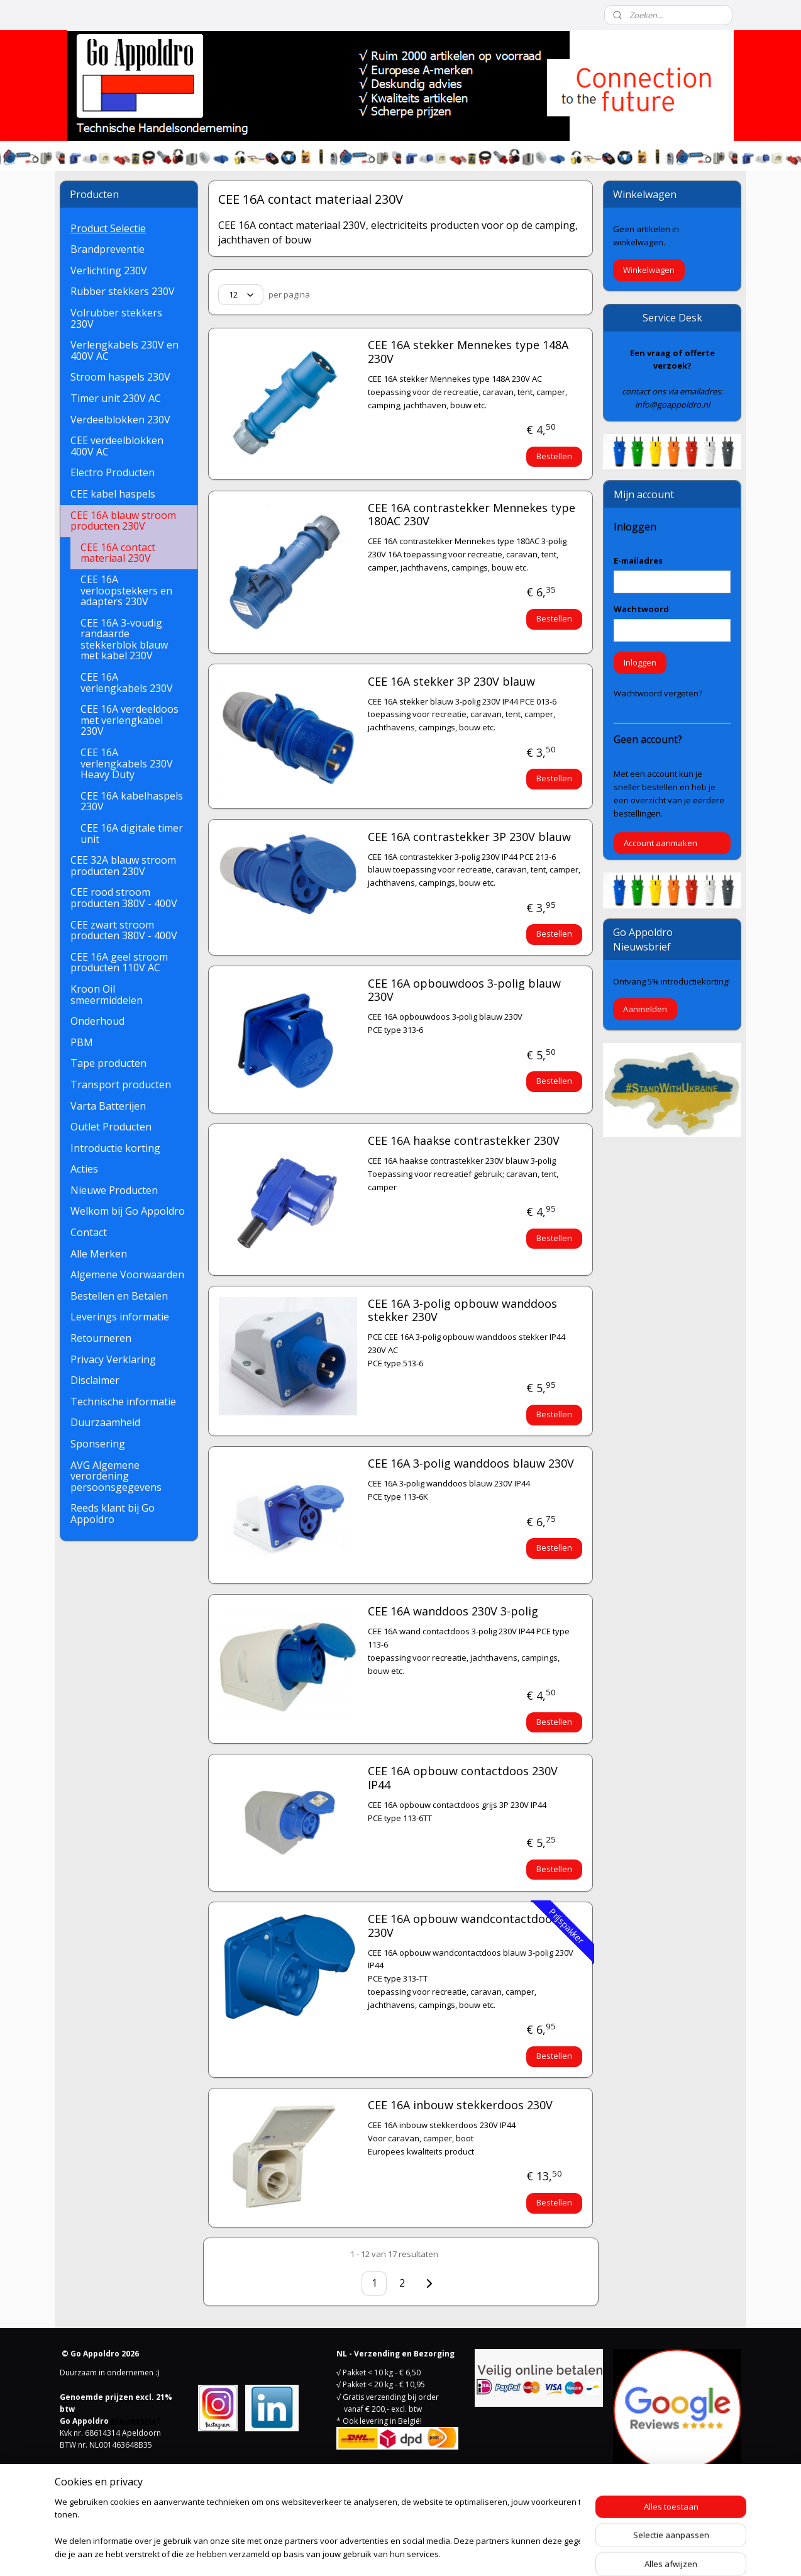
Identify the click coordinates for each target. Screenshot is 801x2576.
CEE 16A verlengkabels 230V (126, 682)
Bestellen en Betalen (119, 1296)
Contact (88, 1232)
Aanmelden (645, 1009)
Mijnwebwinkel (535, 2553)
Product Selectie (108, 228)
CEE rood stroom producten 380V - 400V (123, 897)
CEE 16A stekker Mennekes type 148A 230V (467, 352)
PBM (81, 1042)
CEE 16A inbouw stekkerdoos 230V (459, 2105)
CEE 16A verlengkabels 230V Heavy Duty (126, 763)
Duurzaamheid (105, 1422)
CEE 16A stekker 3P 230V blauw (450, 682)
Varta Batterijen (108, 1106)
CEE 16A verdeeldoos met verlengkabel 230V (129, 720)
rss (377, 2553)
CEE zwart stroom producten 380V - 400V (123, 930)
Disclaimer (94, 1380)
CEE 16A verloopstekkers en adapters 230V (126, 590)
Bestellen (554, 456)
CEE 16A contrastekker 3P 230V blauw (468, 837)
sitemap (351, 2553)
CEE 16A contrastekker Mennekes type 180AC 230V (471, 515)
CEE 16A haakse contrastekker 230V (463, 1141)
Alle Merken (98, 1254)
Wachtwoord (641, 609)
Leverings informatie (119, 1317)
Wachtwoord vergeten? (658, 693)
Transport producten (120, 1084)
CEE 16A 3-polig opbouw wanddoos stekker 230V (461, 1311)
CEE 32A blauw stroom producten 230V (123, 865)
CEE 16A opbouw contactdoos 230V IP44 (462, 1778)
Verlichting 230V (108, 270)
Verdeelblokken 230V (120, 420)
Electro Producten (112, 472)
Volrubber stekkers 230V (116, 318)
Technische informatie (123, 1401)
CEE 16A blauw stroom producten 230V (123, 520)
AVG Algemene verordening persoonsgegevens (116, 1476)
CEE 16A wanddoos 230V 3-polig (452, 1612)
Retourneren (100, 1338)
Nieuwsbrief (135, 2421)
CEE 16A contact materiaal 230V (117, 553)
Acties (84, 1169)
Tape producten (108, 1063)
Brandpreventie (107, 249)
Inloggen (640, 662)
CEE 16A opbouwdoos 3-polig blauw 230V (463, 991)
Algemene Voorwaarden (127, 1274)
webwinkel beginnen (425, 2553)
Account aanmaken (660, 843)
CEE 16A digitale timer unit (131, 833)
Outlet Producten (111, 1127)
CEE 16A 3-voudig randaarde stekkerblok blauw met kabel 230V (124, 639)
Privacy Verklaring (113, 1359)
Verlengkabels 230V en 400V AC (124, 350)
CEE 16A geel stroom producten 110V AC (119, 962)
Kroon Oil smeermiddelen (106, 994)
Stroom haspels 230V (120, 377)
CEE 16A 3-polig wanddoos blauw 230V (470, 1464)
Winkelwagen (649, 270)
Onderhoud (97, 1021)
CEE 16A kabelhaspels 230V (131, 801)
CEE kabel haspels (112, 494)
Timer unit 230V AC (115, 398)
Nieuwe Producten (114, 1190)
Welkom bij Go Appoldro (127, 1211)
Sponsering (97, 1444)
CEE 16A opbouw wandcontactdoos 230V (462, 1926)
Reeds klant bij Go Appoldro (112, 1513)
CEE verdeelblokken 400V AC (116, 446)
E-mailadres (638, 560)
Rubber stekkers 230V (122, 291)
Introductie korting (115, 1148)
